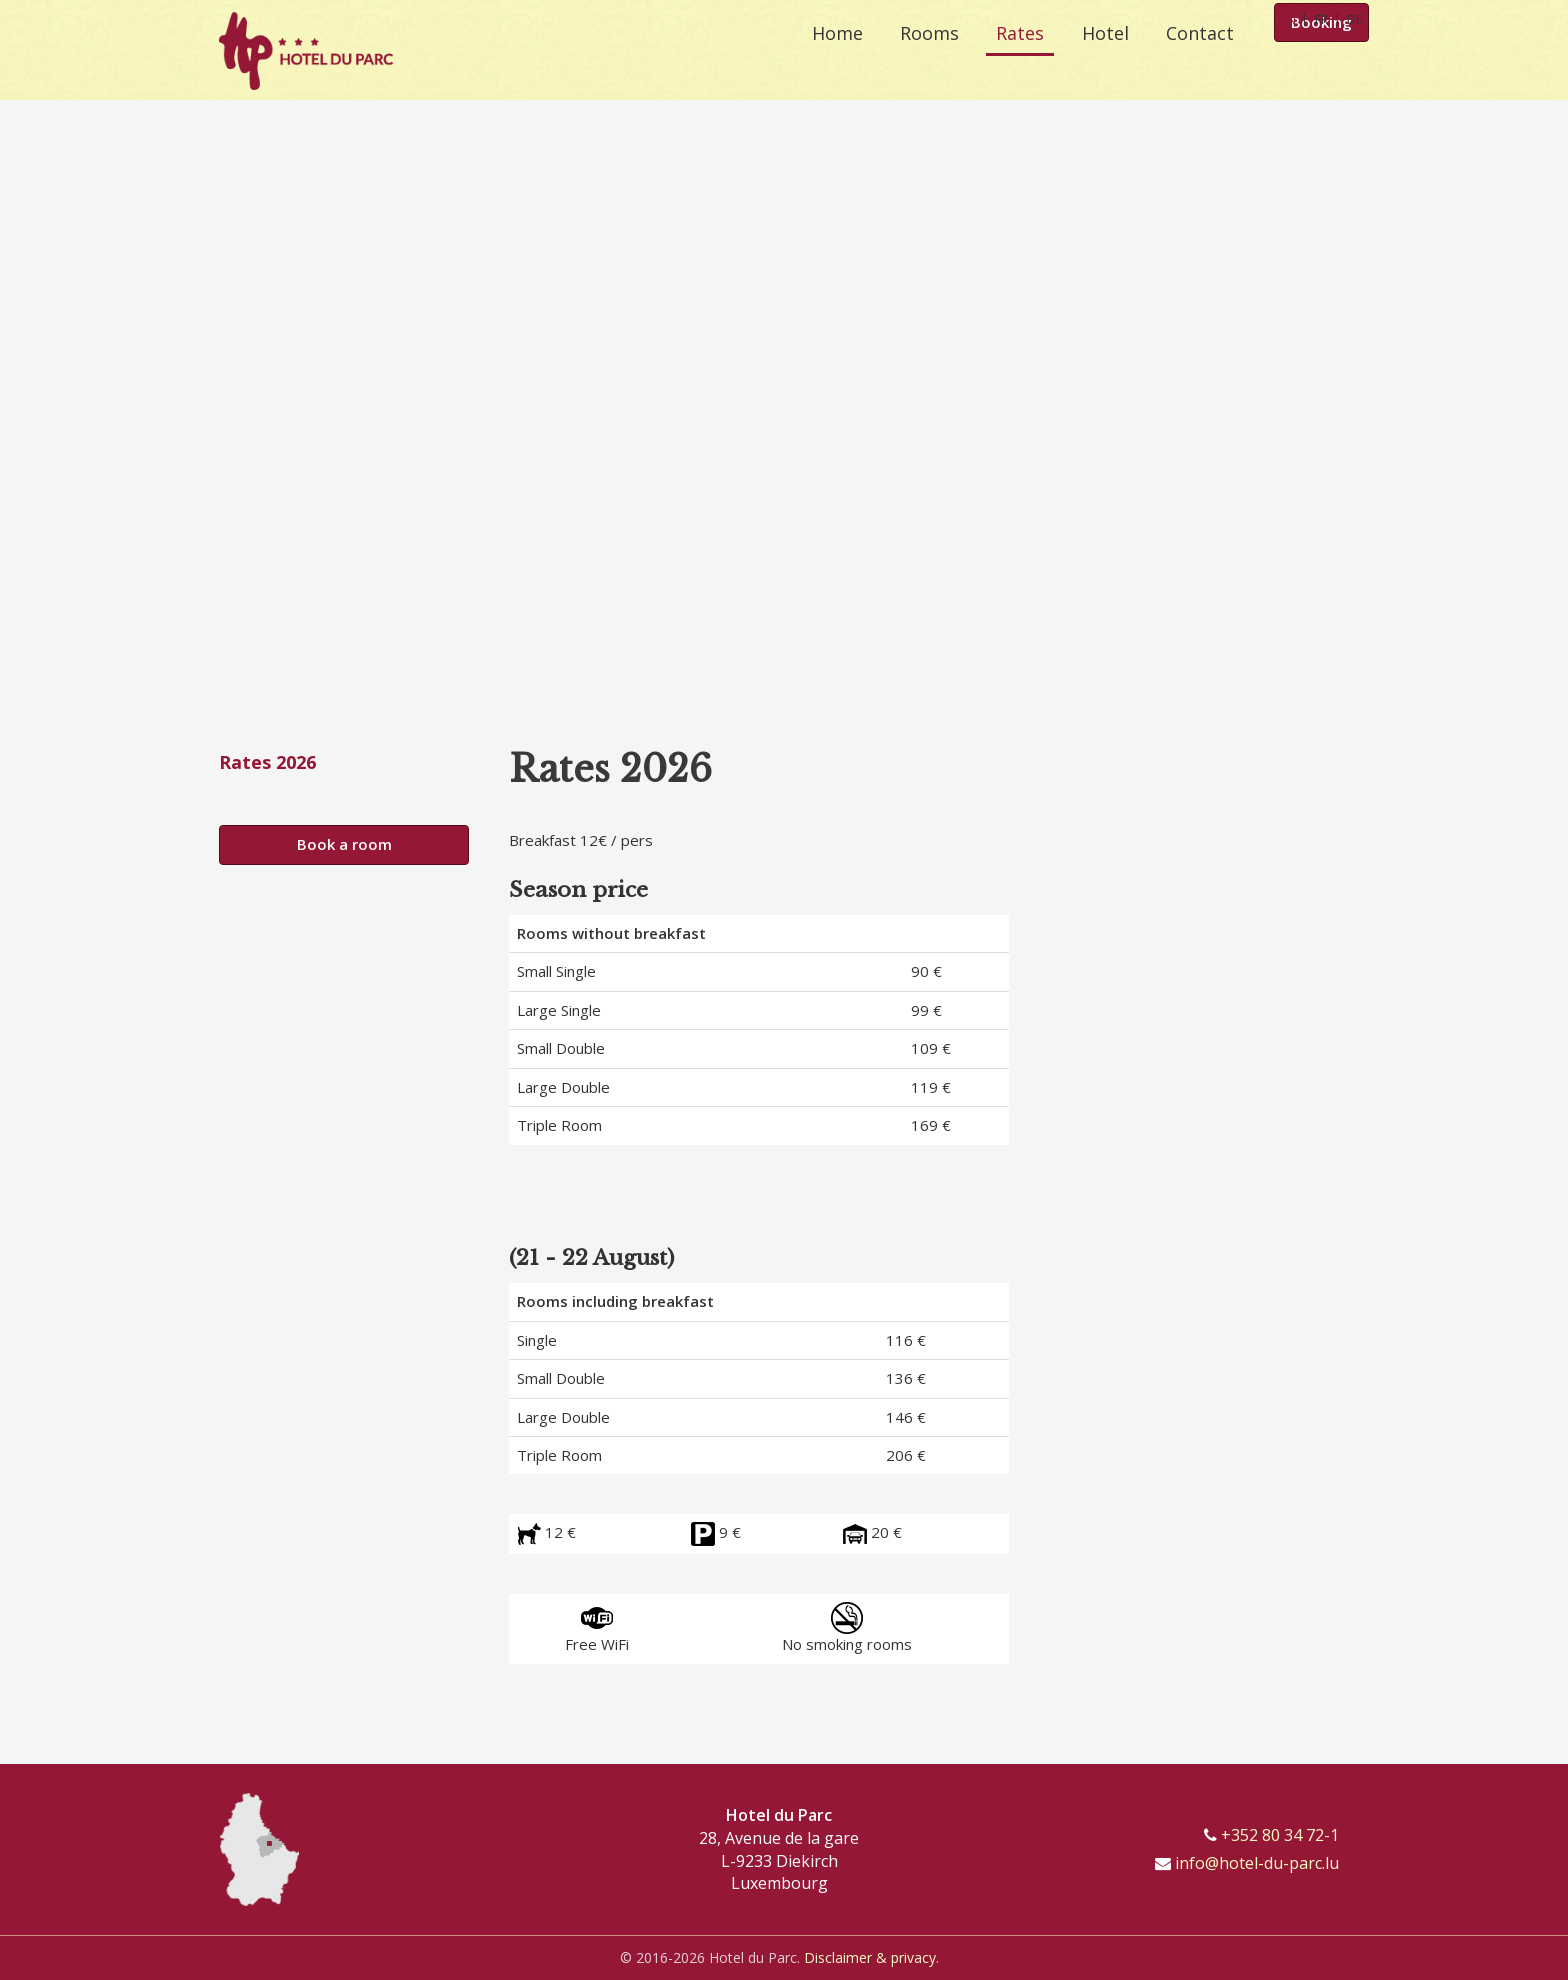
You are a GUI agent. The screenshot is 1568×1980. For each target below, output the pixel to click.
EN (1288, 19)
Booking (1321, 62)
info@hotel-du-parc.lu (1257, 1863)
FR (1321, 19)
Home (810, 60)
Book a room (344, 844)
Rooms (909, 60)
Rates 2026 (267, 762)
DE (1354, 19)
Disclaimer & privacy (870, 1957)
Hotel (1098, 60)
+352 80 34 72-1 (1280, 1835)
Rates (1007, 60)
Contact (1200, 60)
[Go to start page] (306, 50)
